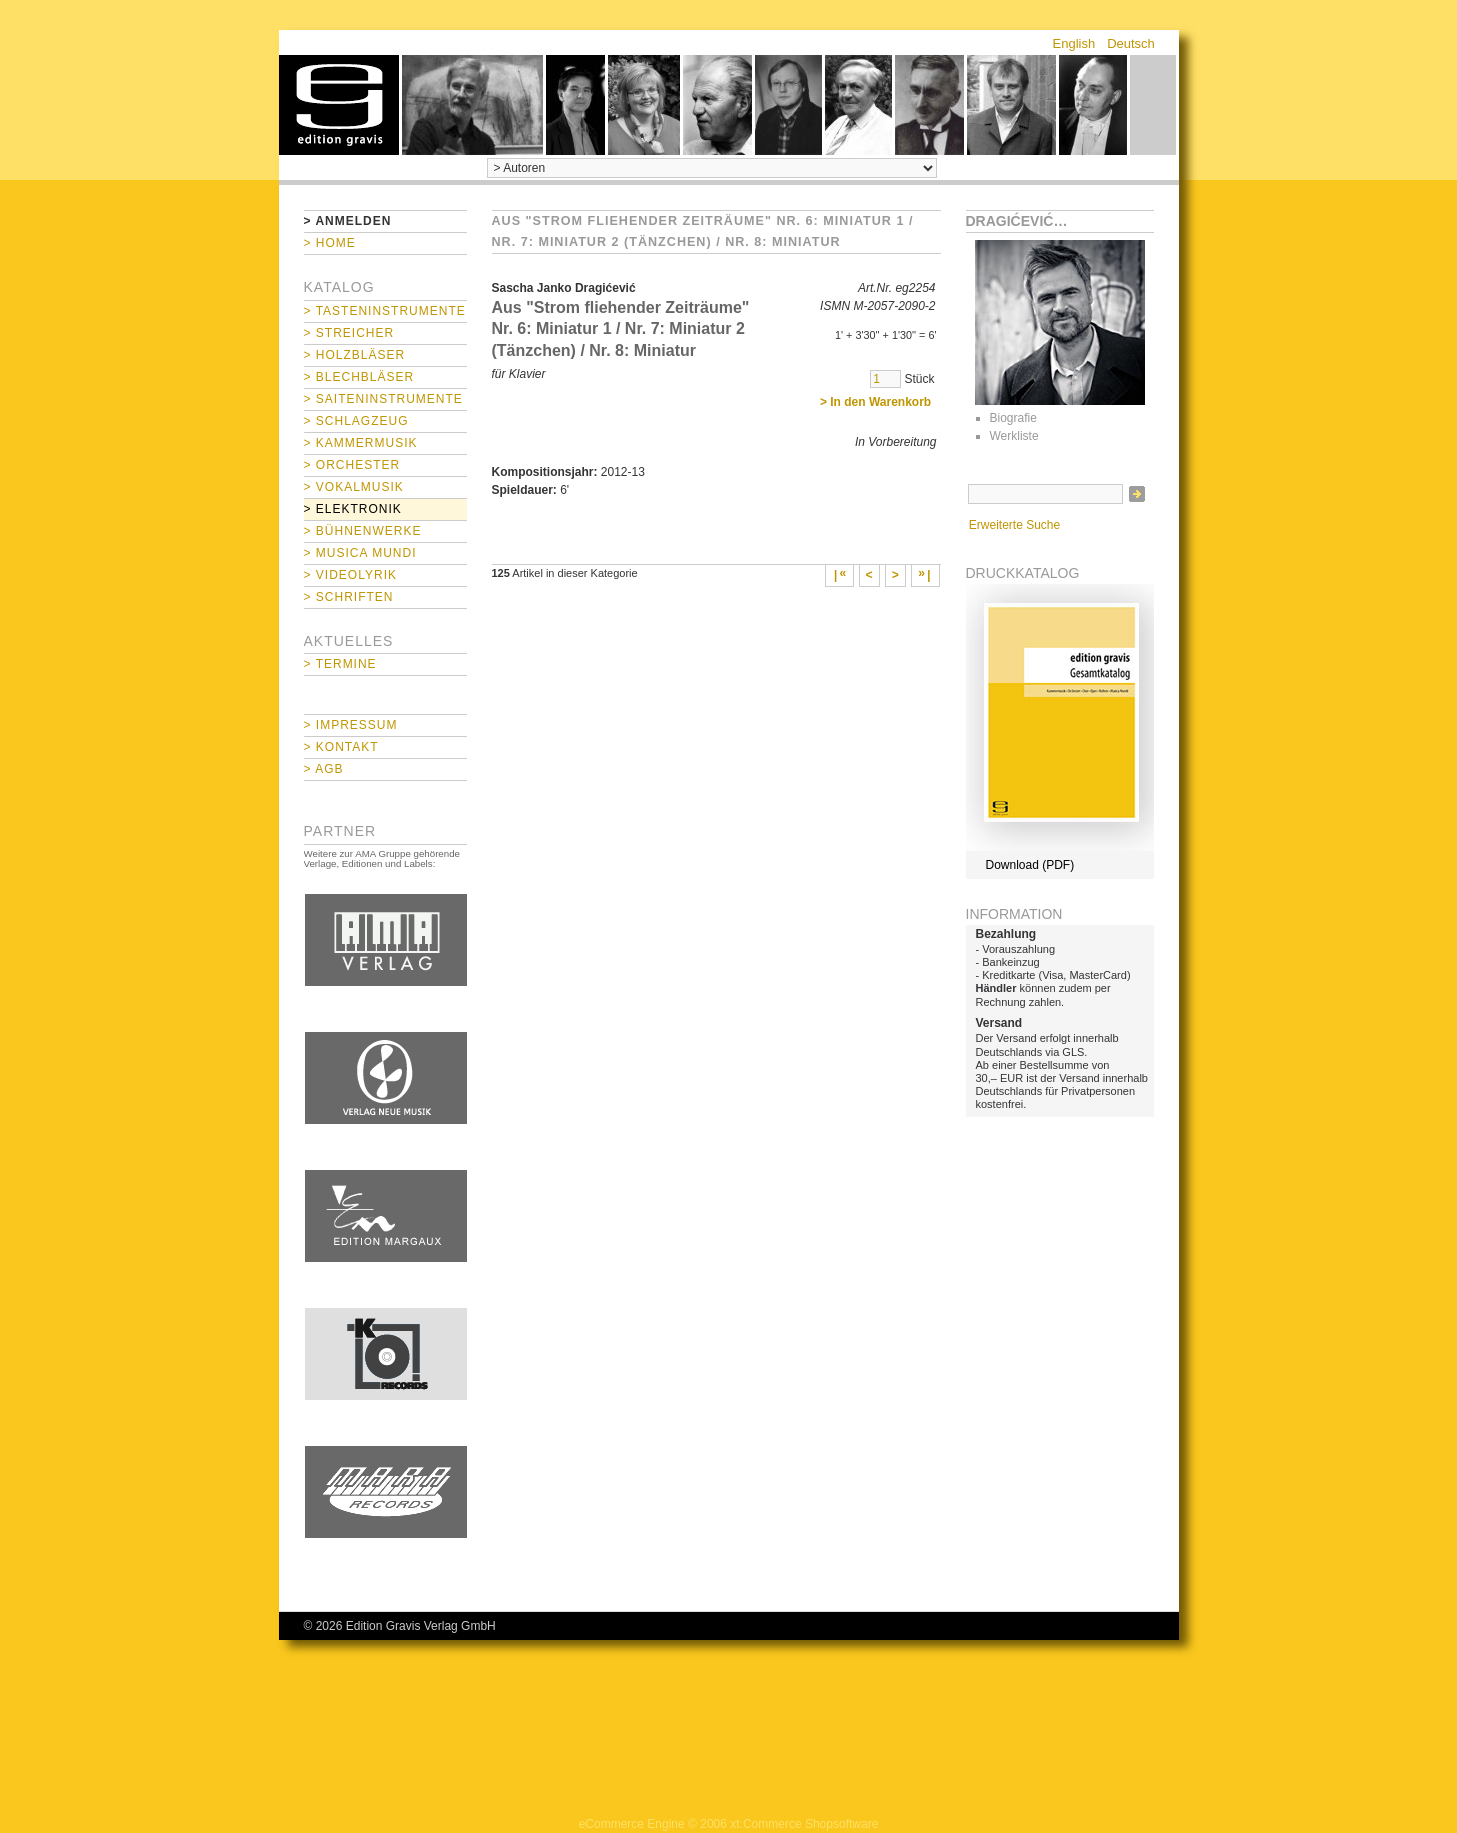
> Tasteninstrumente (385, 311)
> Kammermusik (361, 443)
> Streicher (349, 333)
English (1074, 43)
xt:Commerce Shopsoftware (804, 1824)
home (339, 105)
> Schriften (349, 597)
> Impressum (351, 725)
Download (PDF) (1030, 865)
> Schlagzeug (356, 421)
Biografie (1013, 418)
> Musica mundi (360, 553)
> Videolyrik (350, 575)
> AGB (324, 769)
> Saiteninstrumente (383, 399)
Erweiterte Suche (1014, 525)
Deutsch (1131, 43)
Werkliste (1014, 436)
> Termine (340, 664)
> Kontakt (341, 747)
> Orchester (352, 465)
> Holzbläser (355, 355)
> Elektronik (353, 509)
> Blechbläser (359, 377)
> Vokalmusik (354, 487)
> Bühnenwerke (363, 531)
